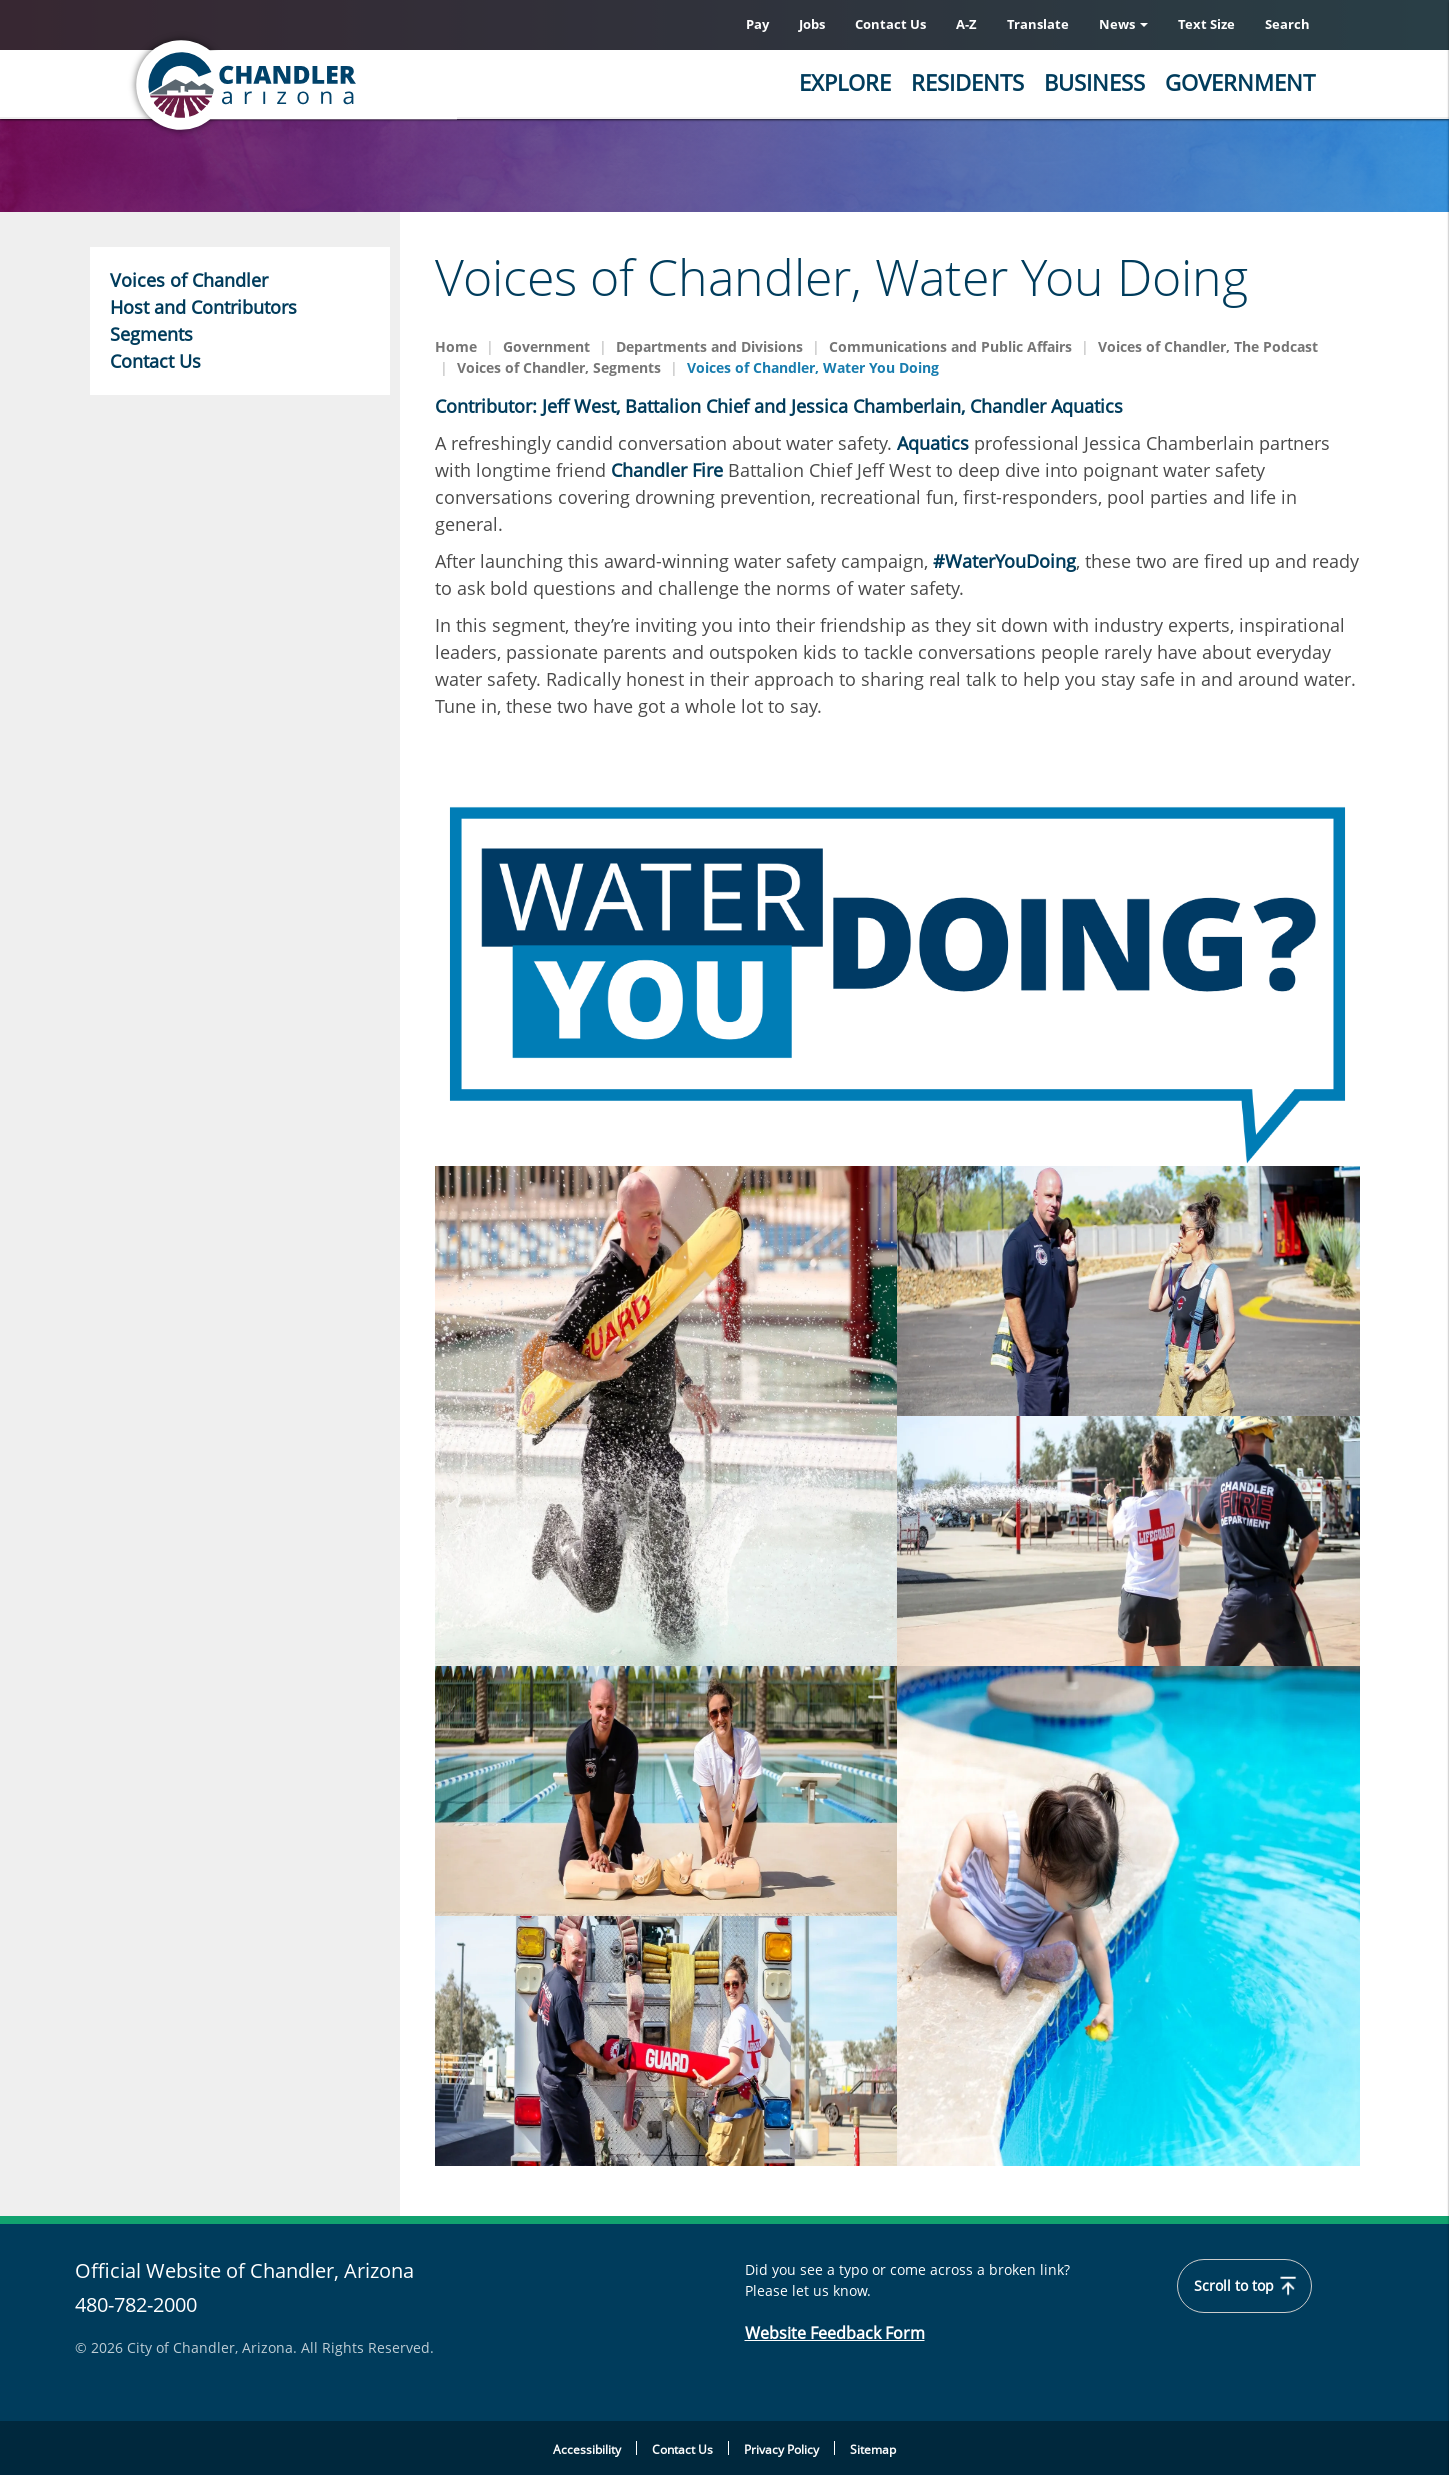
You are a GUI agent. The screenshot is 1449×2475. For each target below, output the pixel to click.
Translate (1038, 24)
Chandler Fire (667, 470)
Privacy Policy (781, 2449)
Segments (151, 334)
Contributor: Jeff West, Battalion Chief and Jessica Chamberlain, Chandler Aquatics (779, 406)
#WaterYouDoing (1004, 561)
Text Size (1206, 24)
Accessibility (587, 2449)
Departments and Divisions (709, 346)
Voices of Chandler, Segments (559, 367)
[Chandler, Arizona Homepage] (325, 85)
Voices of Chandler (189, 280)
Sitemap (873, 2449)
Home (456, 346)
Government (1240, 82)
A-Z (966, 24)
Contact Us (890, 24)
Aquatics (933, 443)
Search (1287, 24)
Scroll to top (1245, 2286)
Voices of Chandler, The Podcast (1208, 346)
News (1123, 24)
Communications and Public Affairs (950, 346)
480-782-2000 (136, 2304)
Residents (967, 82)
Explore (845, 82)
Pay (757, 24)
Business (1094, 82)
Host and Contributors (203, 307)
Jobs (812, 24)
